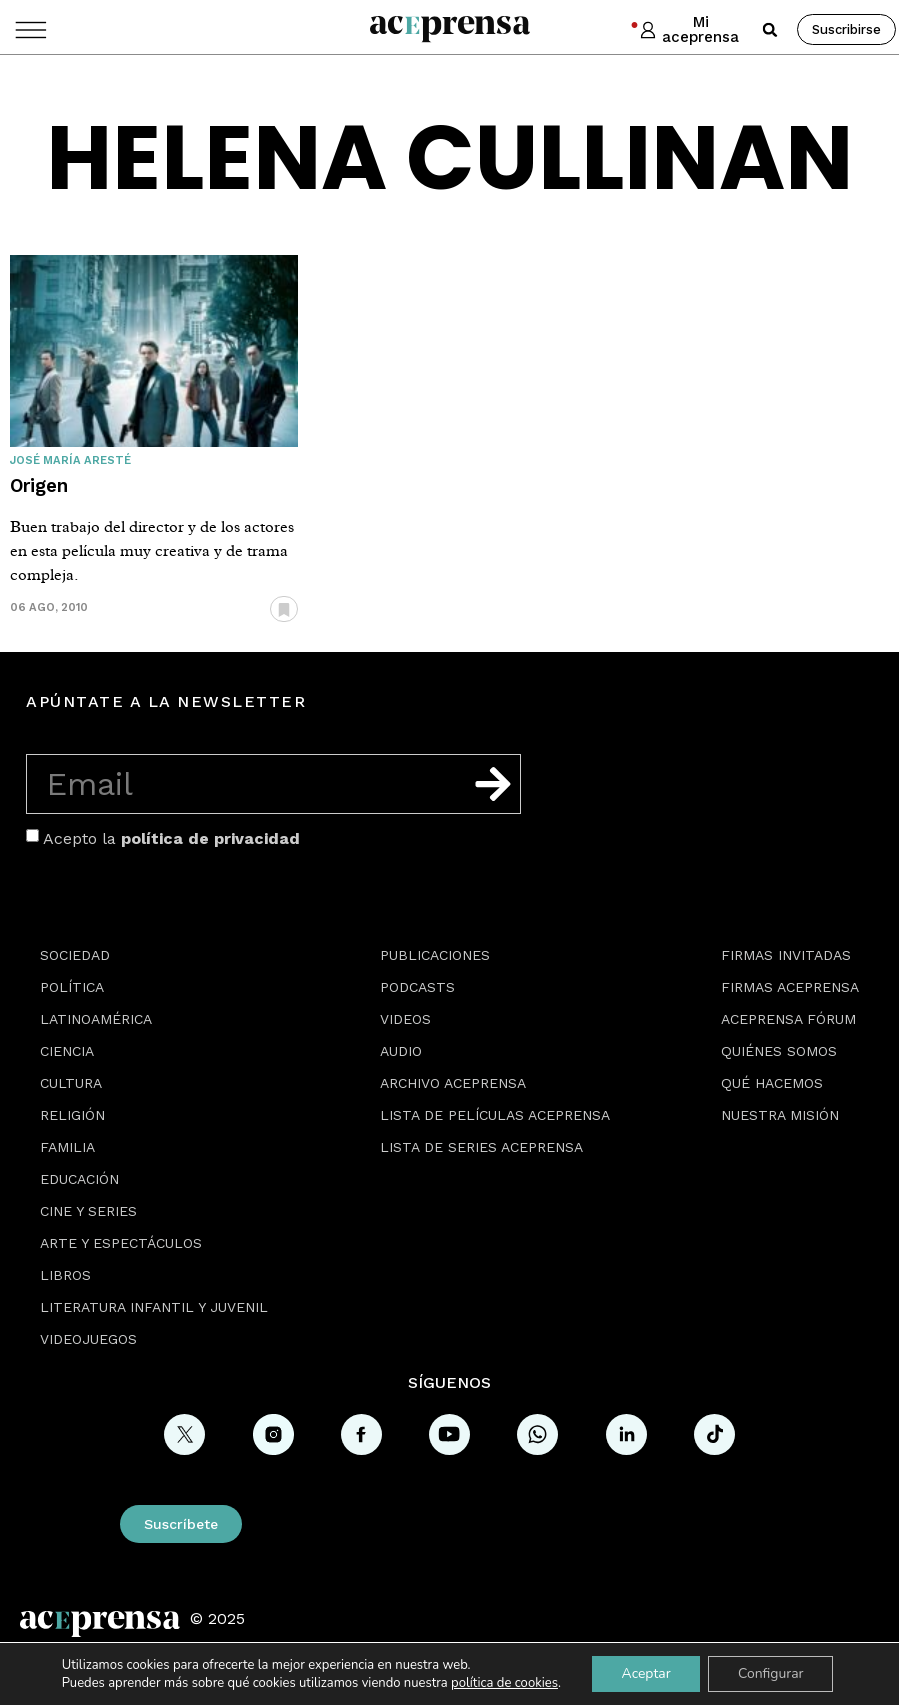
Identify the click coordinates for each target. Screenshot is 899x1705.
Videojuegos (88, 1339)
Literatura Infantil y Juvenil (154, 1307)
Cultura (71, 1083)
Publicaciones (435, 955)
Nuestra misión (780, 1115)
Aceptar (645, 1673)
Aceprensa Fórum (788, 1019)
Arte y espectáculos (121, 1243)
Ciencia (67, 1051)
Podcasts (417, 987)
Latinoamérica (96, 1019)
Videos (405, 1019)
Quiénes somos (779, 1051)
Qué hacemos (772, 1083)
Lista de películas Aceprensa (495, 1115)
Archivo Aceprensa (453, 1083)
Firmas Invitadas (786, 955)
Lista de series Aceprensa (481, 1147)
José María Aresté (70, 460)
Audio (401, 1051)
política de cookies (503, 1683)
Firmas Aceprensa (790, 987)
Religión (72, 1115)
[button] (770, 30)
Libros (65, 1275)
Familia (67, 1147)
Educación (79, 1179)
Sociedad (75, 955)
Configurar (771, 1673)
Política (72, 987)
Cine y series (88, 1211)
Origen (39, 485)
